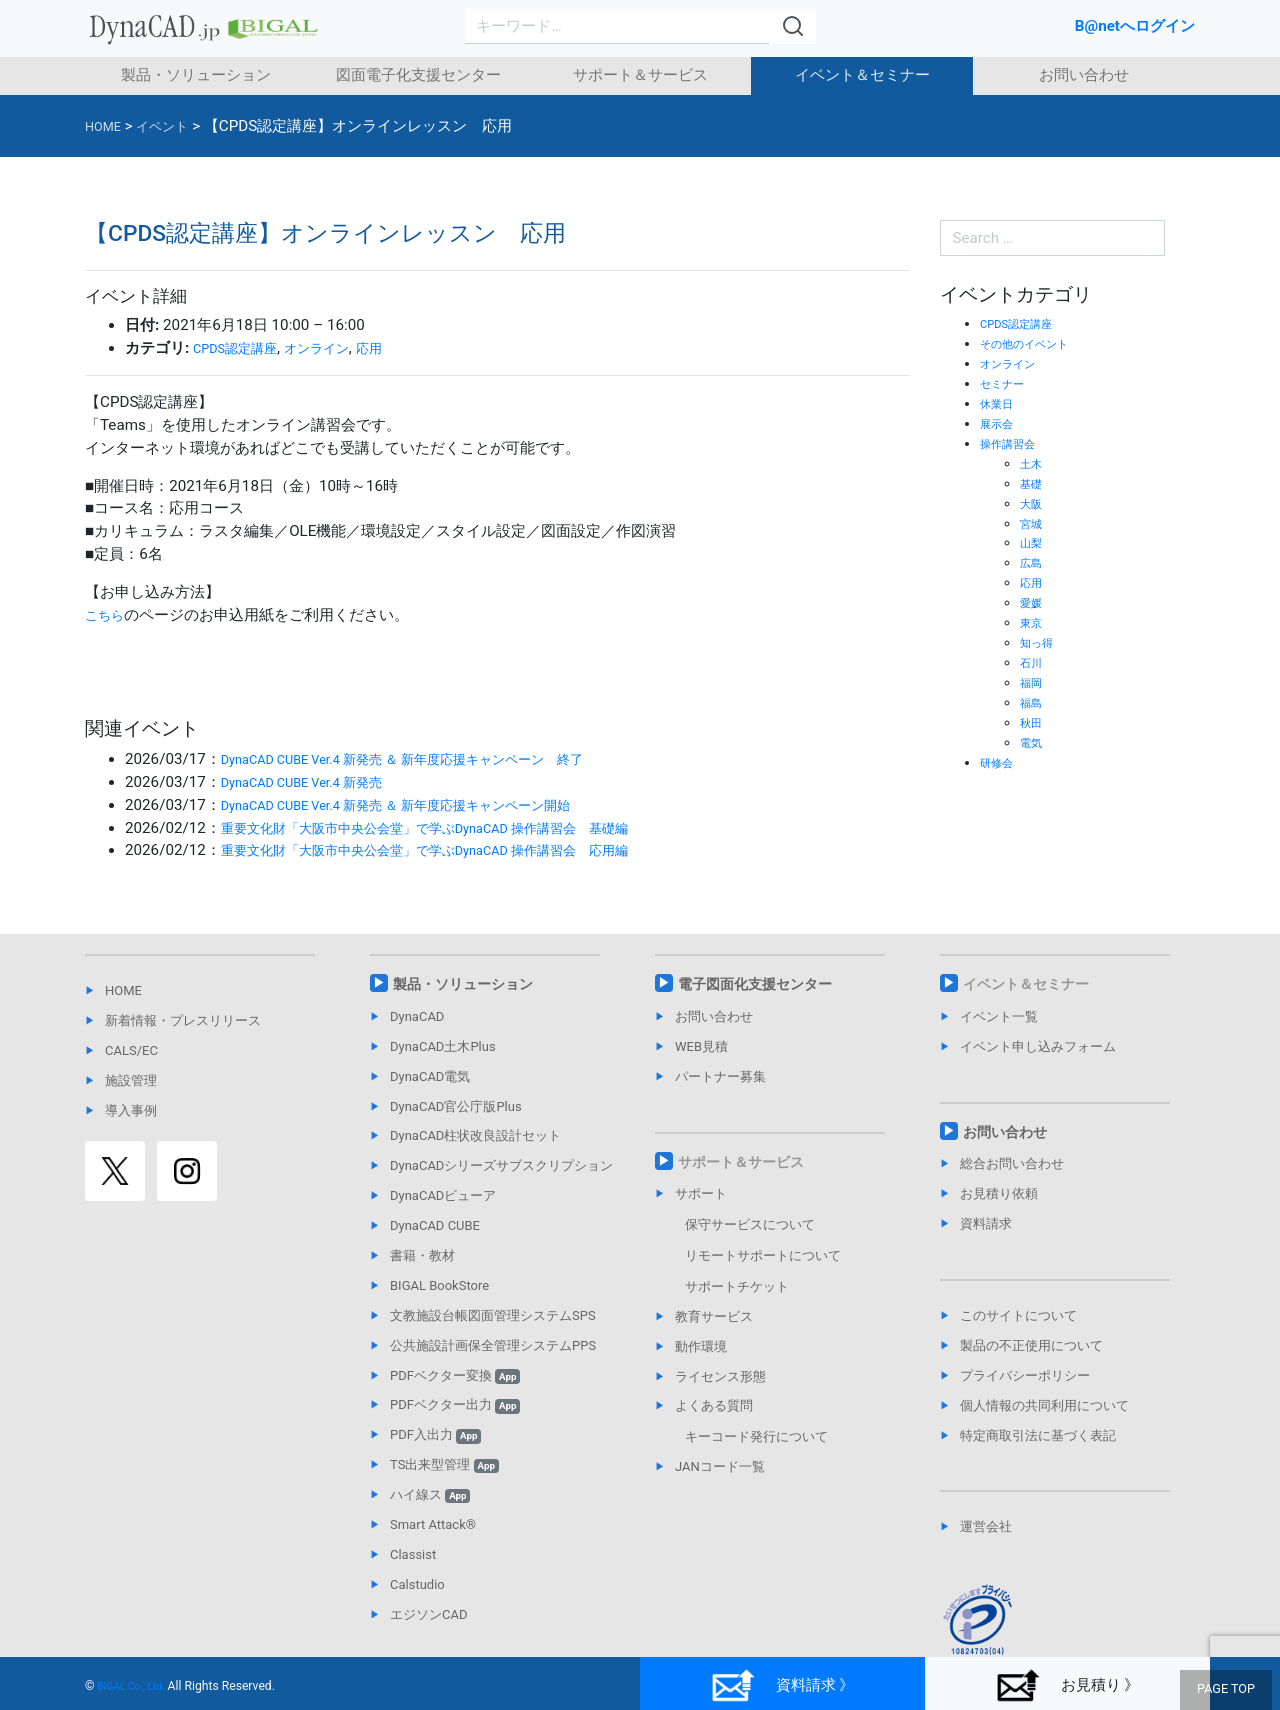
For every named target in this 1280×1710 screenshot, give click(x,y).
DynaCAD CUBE (435, 1225)
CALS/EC (131, 1050)
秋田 (1033, 722)
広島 (1033, 562)
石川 (1033, 662)
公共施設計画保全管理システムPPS (493, 1345)
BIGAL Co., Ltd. (138, 1686)
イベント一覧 (999, 1016)
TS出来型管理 (444, 1464)
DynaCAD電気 (430, 1076)
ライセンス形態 (720, 1376)
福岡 (1033, 682)
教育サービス (714, 1316)
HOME (123, 990)
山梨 (1033, 542)
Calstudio (417, 1584)
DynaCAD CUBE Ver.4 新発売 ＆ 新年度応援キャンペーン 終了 (433, 759)
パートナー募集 (720, 1076)
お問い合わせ (1084, 75)
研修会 (999, 762)
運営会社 (986, 1526)
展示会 (999, 423)
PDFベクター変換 (455, 1375)
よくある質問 (714, 1405)
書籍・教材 (422, 1255)
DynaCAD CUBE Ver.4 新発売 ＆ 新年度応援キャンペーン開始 (425, 805)
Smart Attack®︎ (433, 1524)
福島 (1033, 702)
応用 (395, 348)
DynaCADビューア (443, 1195)
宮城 (1033, 523)
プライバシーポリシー (1025, 1375)
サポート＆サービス (640, 75)
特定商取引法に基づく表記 (1038, 1435)
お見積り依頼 (999, 1193)
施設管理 (131, 1080)
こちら (107, 615)
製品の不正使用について (1031, 1345)
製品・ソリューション (196, 75)
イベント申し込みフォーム (1038, 1046)
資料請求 (986, 1223)
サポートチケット (737, 1286)
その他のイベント (1032, 343)
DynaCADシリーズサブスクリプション (501, 1165)
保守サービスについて (750, 1224)
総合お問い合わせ (1012, 1163)
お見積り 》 (1067, 1685)
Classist (413, 1554)
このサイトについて (1018, 1315)
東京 (1033, 622)
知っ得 (1039, 642)
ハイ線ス (430, 1494)
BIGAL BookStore (439, 1285)
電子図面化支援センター (755, 984)
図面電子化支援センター (418, 75)
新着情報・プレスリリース (183, 1020)
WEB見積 (701, 1046)
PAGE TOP (1230, 1691)
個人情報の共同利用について (1044, 1405)
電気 (1033, 742)
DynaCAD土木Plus (443, 1046)
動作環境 (701, 1346)
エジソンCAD (428, 1614)
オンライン (335, 348)
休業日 (999, 403)
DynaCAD (417, 1016)
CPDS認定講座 (242, 348)
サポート (701, 1193)
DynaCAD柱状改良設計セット (475, 1135)
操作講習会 (1012, 443)
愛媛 (1033, 602)
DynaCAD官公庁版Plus (456, 1106)
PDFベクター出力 (455, 1404)
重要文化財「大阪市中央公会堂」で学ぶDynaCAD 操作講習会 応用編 (457, 850)
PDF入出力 (435, 1434)
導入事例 (131, 1110)
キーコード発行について (756, 1436)
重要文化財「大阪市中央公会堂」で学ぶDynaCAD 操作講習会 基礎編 (457, 828)
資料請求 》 (782, 1685)
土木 (1033, 463)
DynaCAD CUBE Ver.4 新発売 (317, 782)
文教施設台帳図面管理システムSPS (493, 1315)
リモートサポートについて (763, 1255)
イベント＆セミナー (862, 75)
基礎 (1033, 483)
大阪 (1033, 503)
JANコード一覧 (720, 1466)
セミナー (1006, 383)
